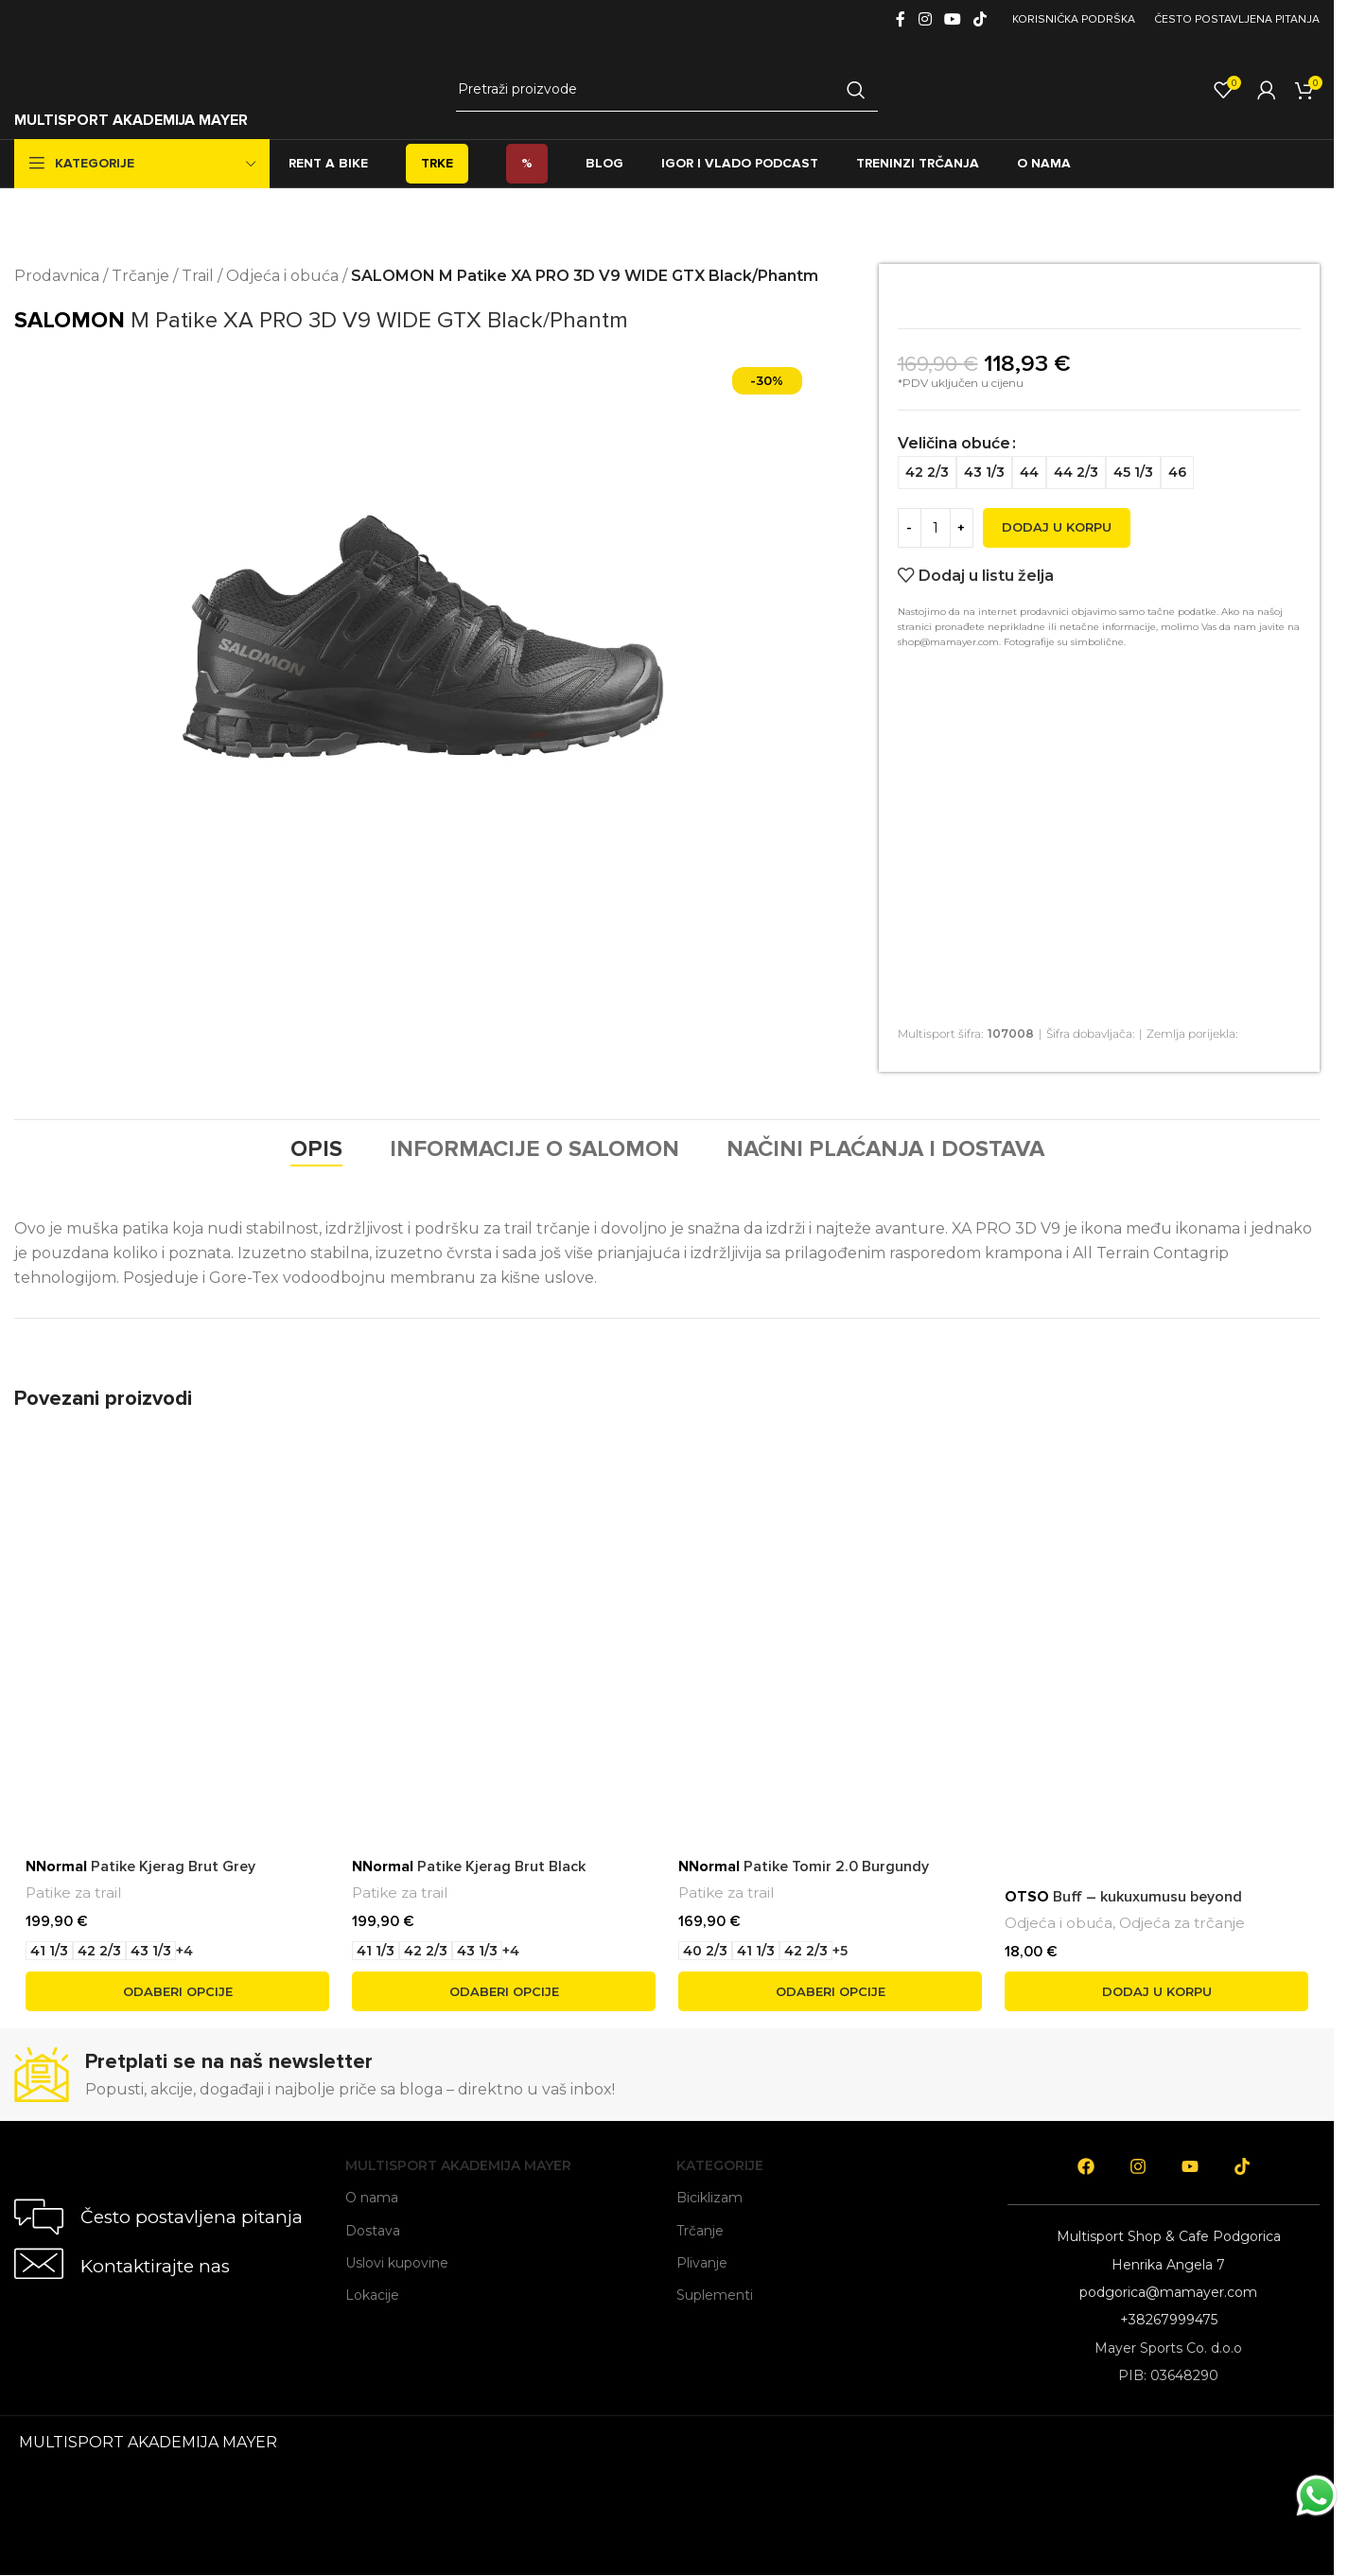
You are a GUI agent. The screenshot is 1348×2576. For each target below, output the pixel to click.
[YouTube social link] (952, 19)
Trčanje (140, 276)
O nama (371, 2197)
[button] (1156, 1991)
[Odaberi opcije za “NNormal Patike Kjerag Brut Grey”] (177, 1991)
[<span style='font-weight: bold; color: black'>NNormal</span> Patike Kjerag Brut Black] (504, 1596)
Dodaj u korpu (1057, 536)
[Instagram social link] (924, 19)
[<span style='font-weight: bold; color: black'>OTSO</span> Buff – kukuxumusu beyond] (1156, 1596)
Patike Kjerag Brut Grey (140, 1866)
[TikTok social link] (980, 19)
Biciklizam (709, 2197)
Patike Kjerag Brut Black (469, 1866)
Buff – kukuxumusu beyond (1123, 1896)
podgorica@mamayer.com (1168, 2292)
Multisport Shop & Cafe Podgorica (1169, 2236)
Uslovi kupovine (396, 2262)
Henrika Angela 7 (1168, 2264)
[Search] (667, 90)
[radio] (1064, 447)
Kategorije (719, 2165)
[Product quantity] (935, 536)
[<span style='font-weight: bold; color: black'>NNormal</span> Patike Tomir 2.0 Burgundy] (830, 1596)
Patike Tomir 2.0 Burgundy (803, 1866)
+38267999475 (1168, 2319)
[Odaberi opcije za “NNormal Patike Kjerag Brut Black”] (504, 1991)
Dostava (372, 2230)
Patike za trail (73, 1892)
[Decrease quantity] (909, 536)
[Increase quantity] (961, 536)
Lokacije (372, 2295)
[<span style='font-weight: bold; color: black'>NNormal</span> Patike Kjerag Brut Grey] (177, 1596)
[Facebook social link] (900, 19)
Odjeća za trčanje (1182, 1923)
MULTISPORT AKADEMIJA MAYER (131, 120)
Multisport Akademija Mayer (458, 2165)
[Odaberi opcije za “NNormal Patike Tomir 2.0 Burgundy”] (830, 1991)
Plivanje (701, 2262)
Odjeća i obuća (282, 276)
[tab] (316, 1149)
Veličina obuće (954, 465)
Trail (198, 276)
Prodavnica (56, 276)
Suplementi (714, 2295)
